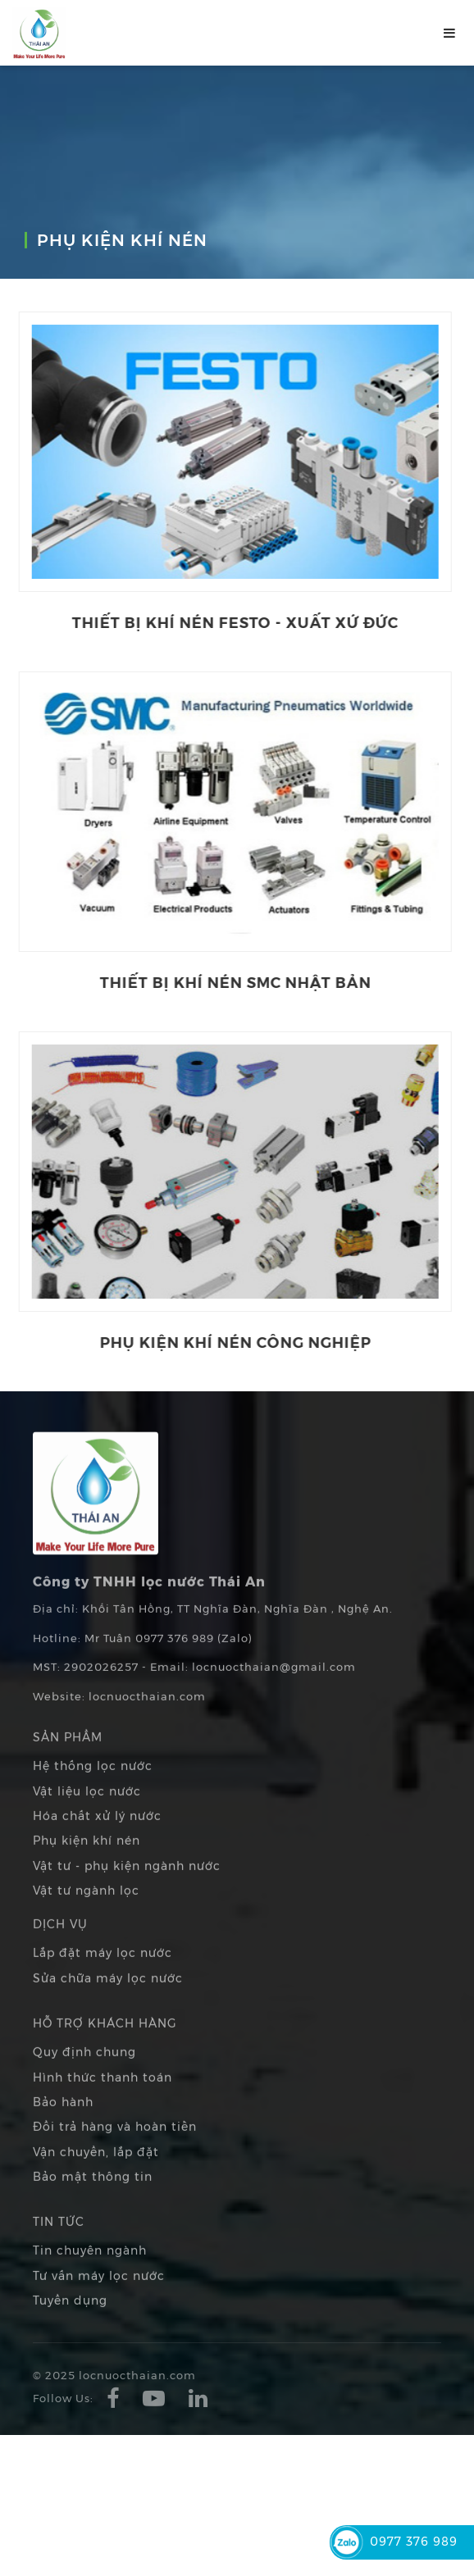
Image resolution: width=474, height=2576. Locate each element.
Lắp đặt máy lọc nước (102, 1975)
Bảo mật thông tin (93, 2198)
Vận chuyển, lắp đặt (96, 2174)
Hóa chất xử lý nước (97, 1838)
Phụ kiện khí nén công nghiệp (223, 1341)
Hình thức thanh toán (102, 2099)
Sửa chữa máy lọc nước (108, 2000)
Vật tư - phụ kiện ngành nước (127, 1888)
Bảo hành (63, 2124)
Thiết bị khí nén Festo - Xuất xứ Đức (223, 622)
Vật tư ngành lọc (86, 1912)
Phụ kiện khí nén (86, 1862)
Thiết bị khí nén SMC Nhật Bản (223, 982)
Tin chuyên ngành (90, 2273)
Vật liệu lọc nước (87, 1813)
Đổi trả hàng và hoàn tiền (115, 2148)
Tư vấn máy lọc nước (99, 2298)
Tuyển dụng (70, 2322)
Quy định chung (84, 2075)
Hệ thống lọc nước (93, 1789)
